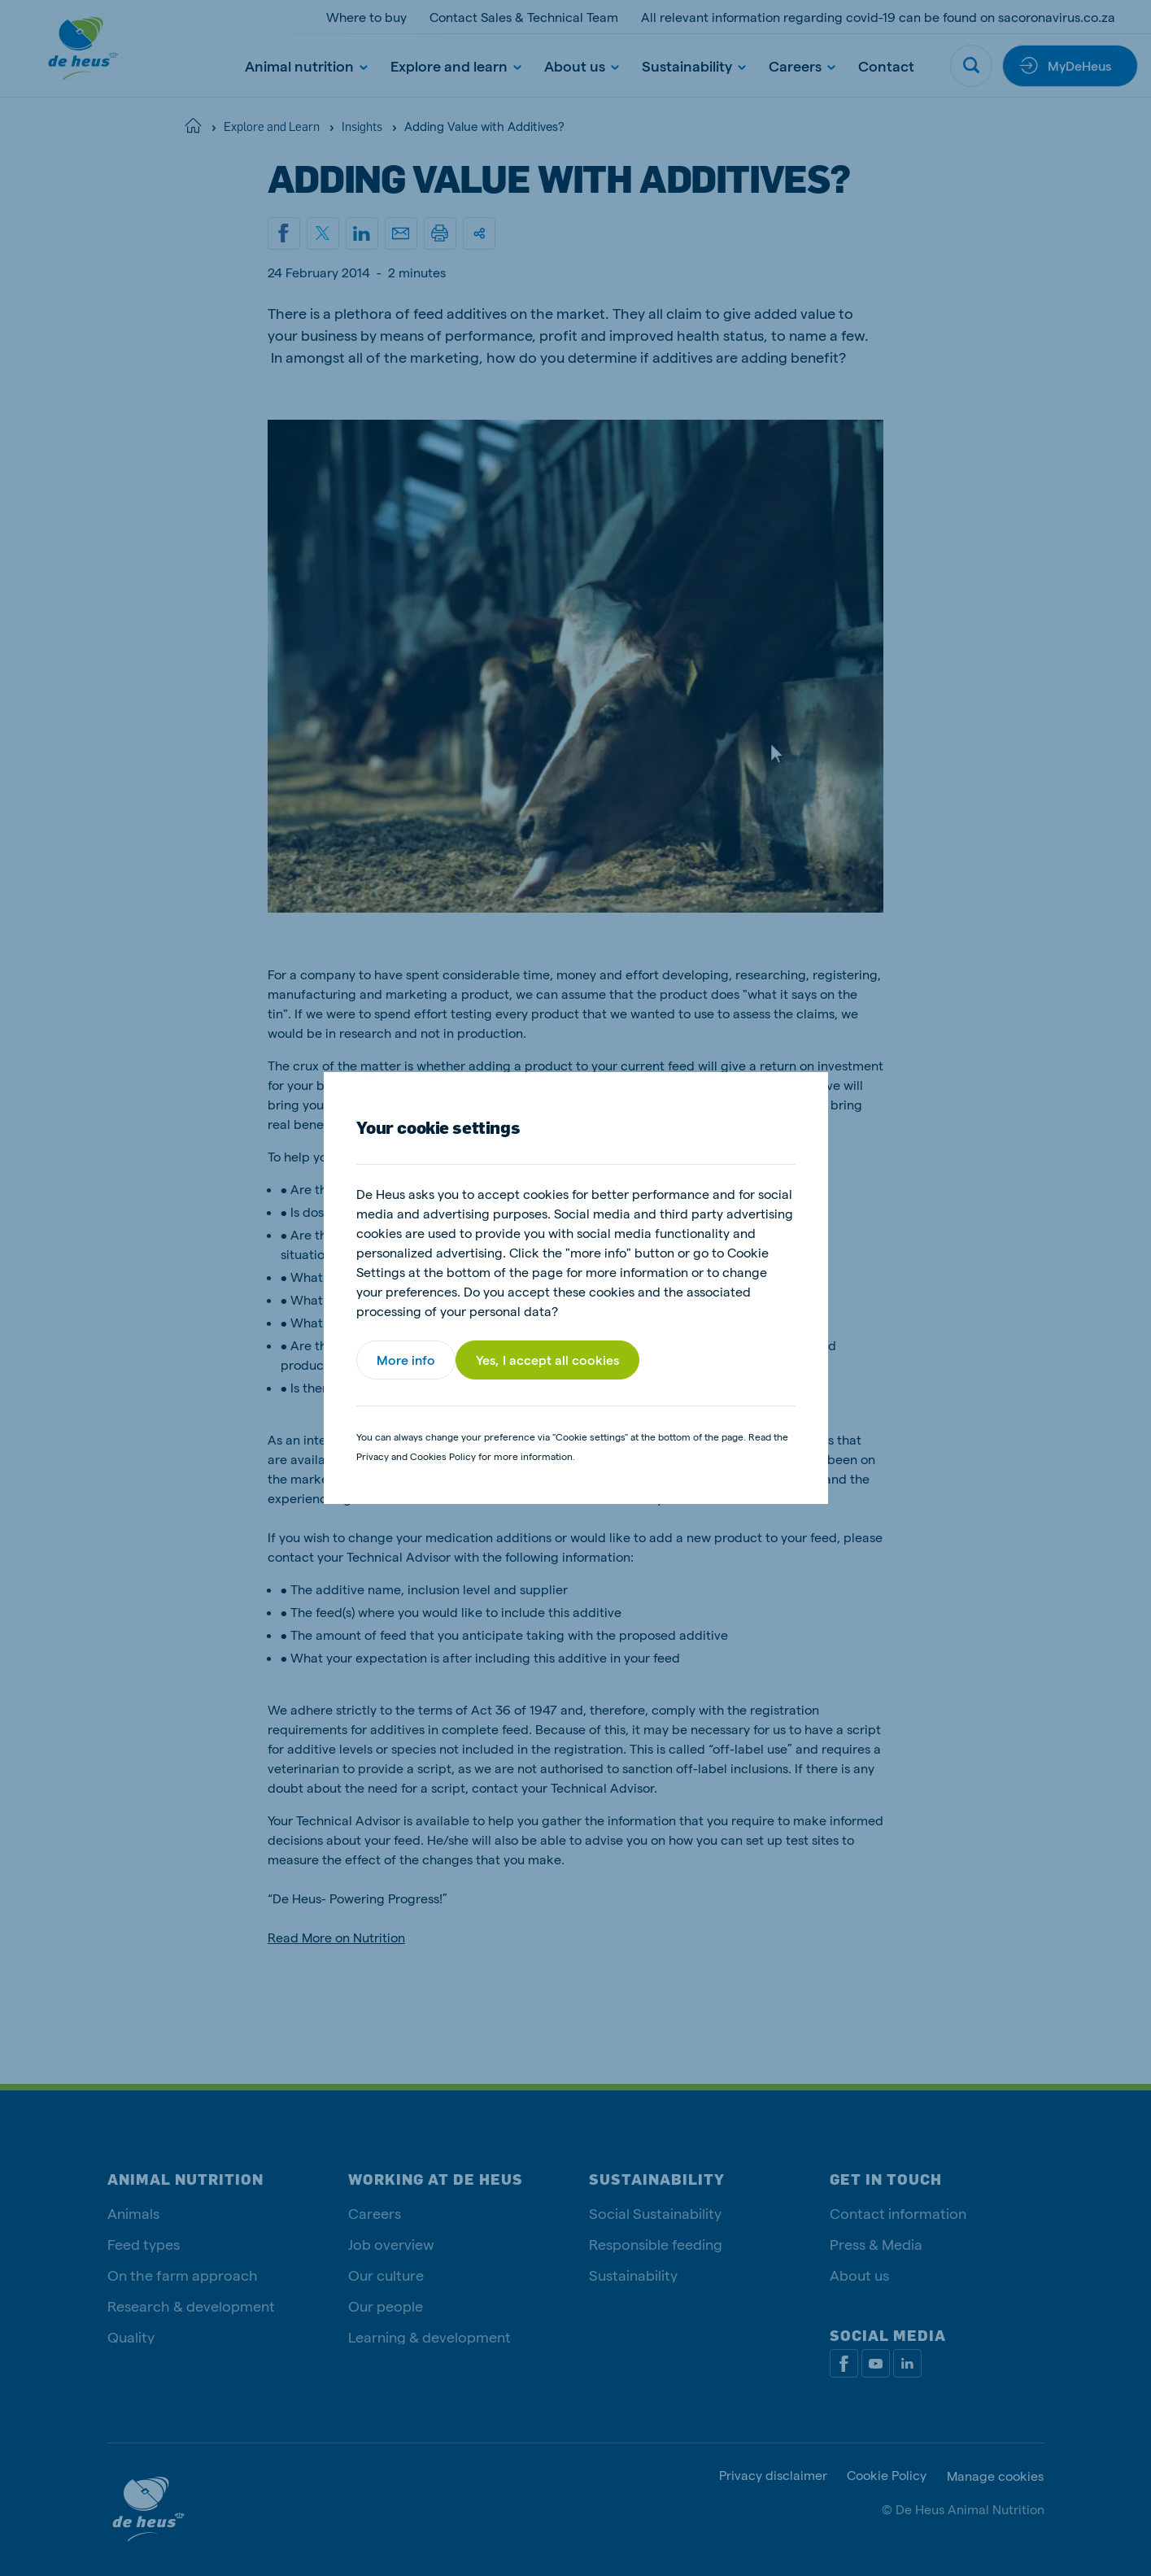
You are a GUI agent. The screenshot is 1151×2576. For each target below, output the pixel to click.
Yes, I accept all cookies (547, 1359)
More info (406, 1359)
